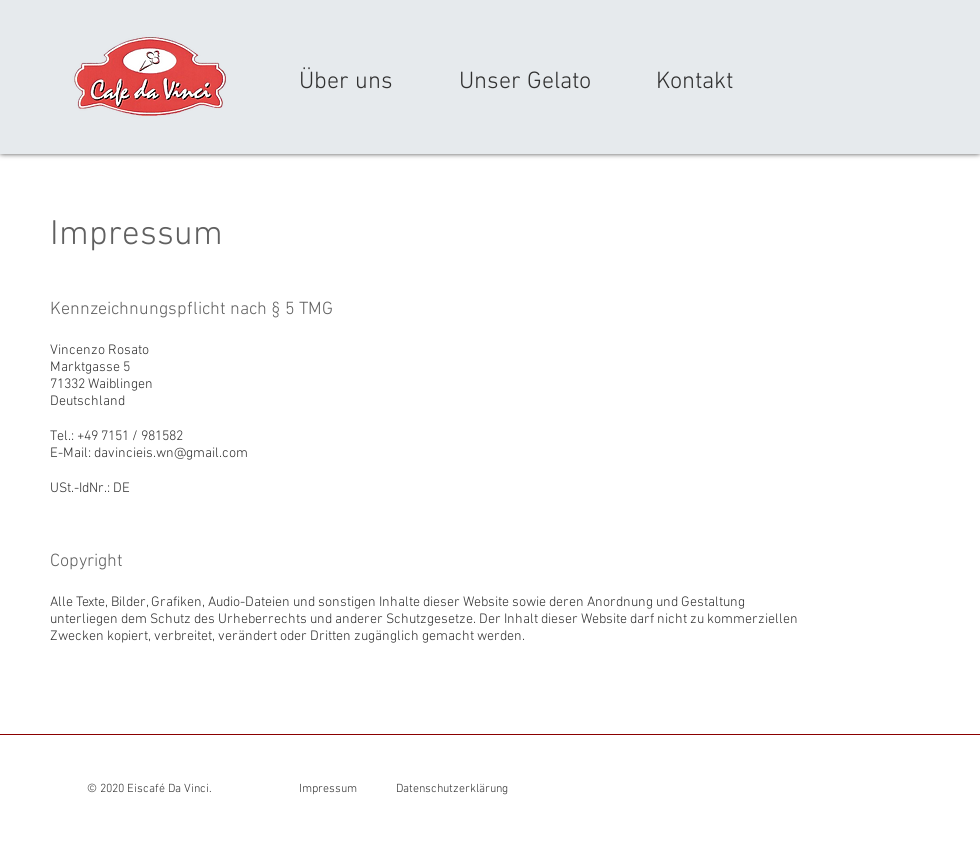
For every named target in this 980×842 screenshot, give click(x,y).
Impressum (328, 789)
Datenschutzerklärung (452, 789)
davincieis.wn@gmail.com (171, 453)
